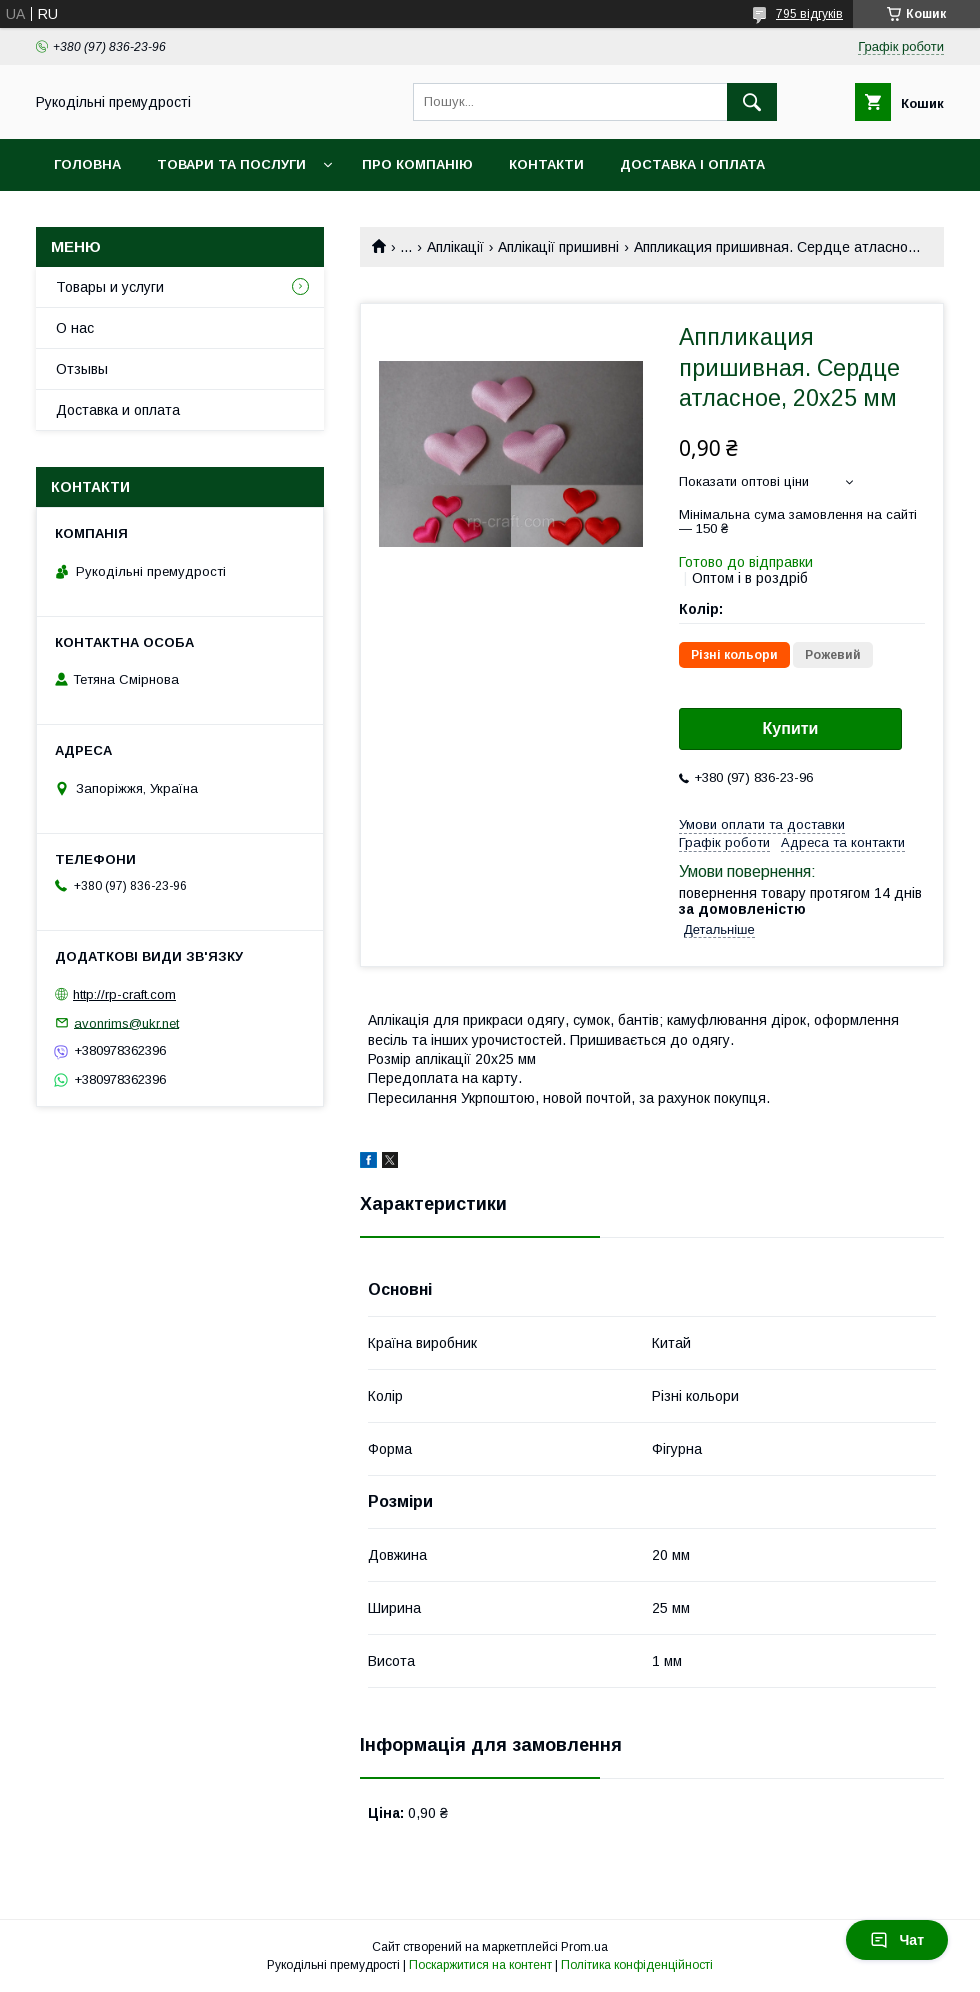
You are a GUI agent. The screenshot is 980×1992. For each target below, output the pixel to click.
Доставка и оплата (118, 410)
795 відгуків (809, 14)
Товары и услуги (110, 287)
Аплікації (455, 247)
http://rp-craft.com (124, 994)
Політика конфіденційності (637, 1965)
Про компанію (417, 164)
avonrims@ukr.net (126, 1022)
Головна (87, 164)
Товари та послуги (231, 164)
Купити (791, 728)
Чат (897, 1940)
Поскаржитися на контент (480, 1965)
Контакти (546, 164)
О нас (75, 328)
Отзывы (82, 369)
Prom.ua (584, 1947)
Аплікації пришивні (558, 247)
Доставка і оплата (692, 164)
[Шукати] (752, 102)
